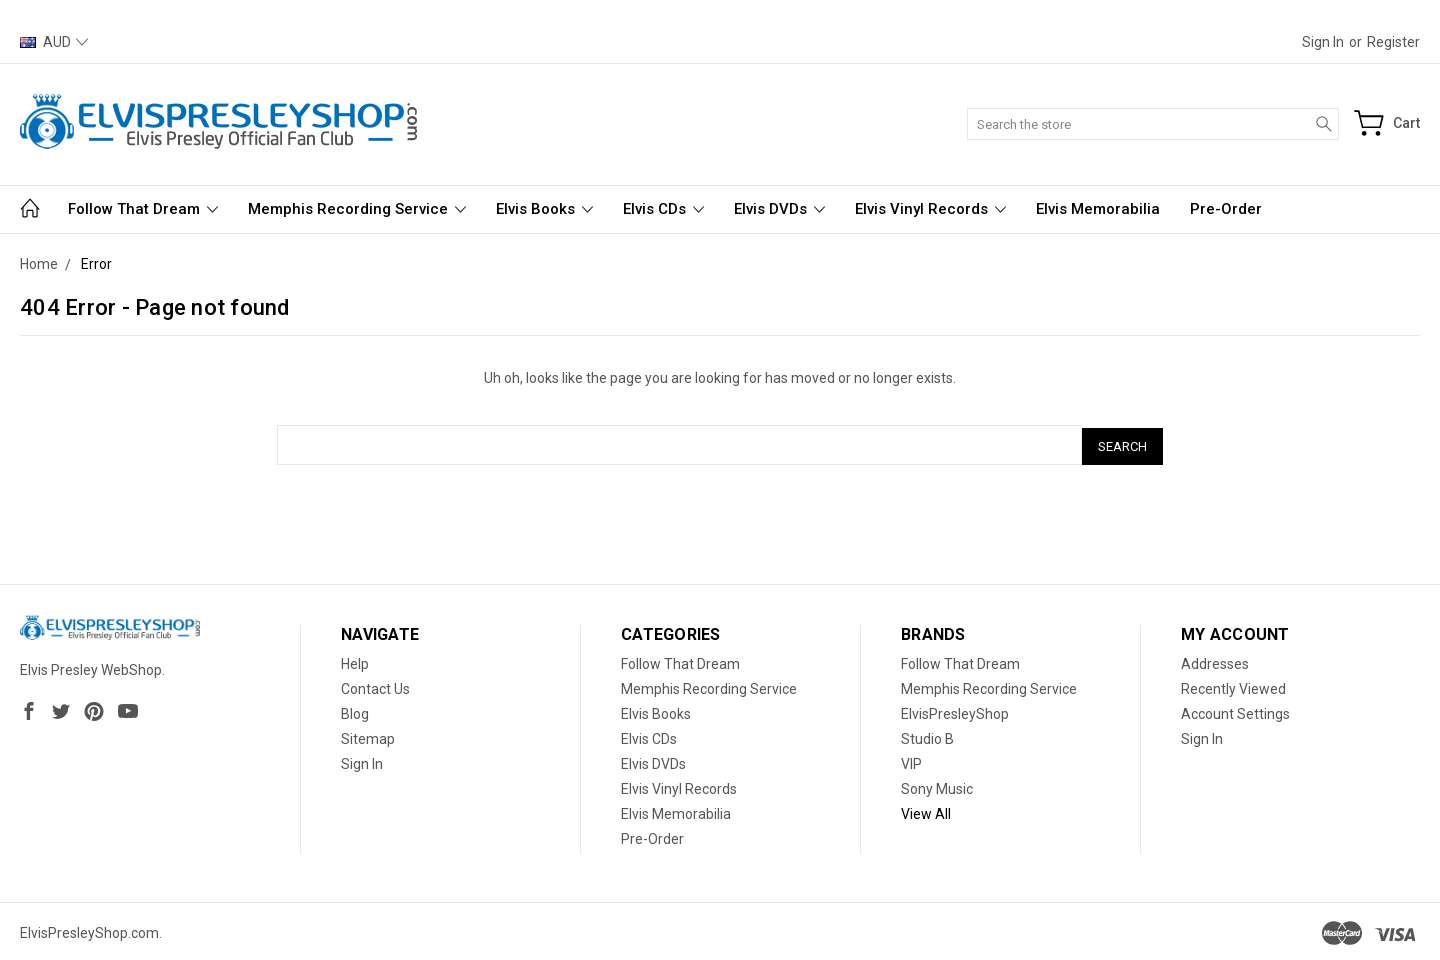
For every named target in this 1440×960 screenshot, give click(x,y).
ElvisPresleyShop (955, 711)
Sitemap (368, 736)
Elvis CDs (663, 209)
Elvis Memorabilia (1098, 209)
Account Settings (1235, 711)
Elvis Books (544, 209)
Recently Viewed (1233, 686)
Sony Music (937, 786)
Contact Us (375, 686)
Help (355, 661)
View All (926, 811)
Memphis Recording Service (357, 209)
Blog (355, 711)
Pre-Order (1226, 209)
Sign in (1323, 42)
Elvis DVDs (779, 209)
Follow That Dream (143, 209)
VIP (911, 761)
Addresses (1215, 661)
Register (1393, 42)
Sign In (362, 761)
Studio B (927, 736)
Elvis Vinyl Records (930, 209)
